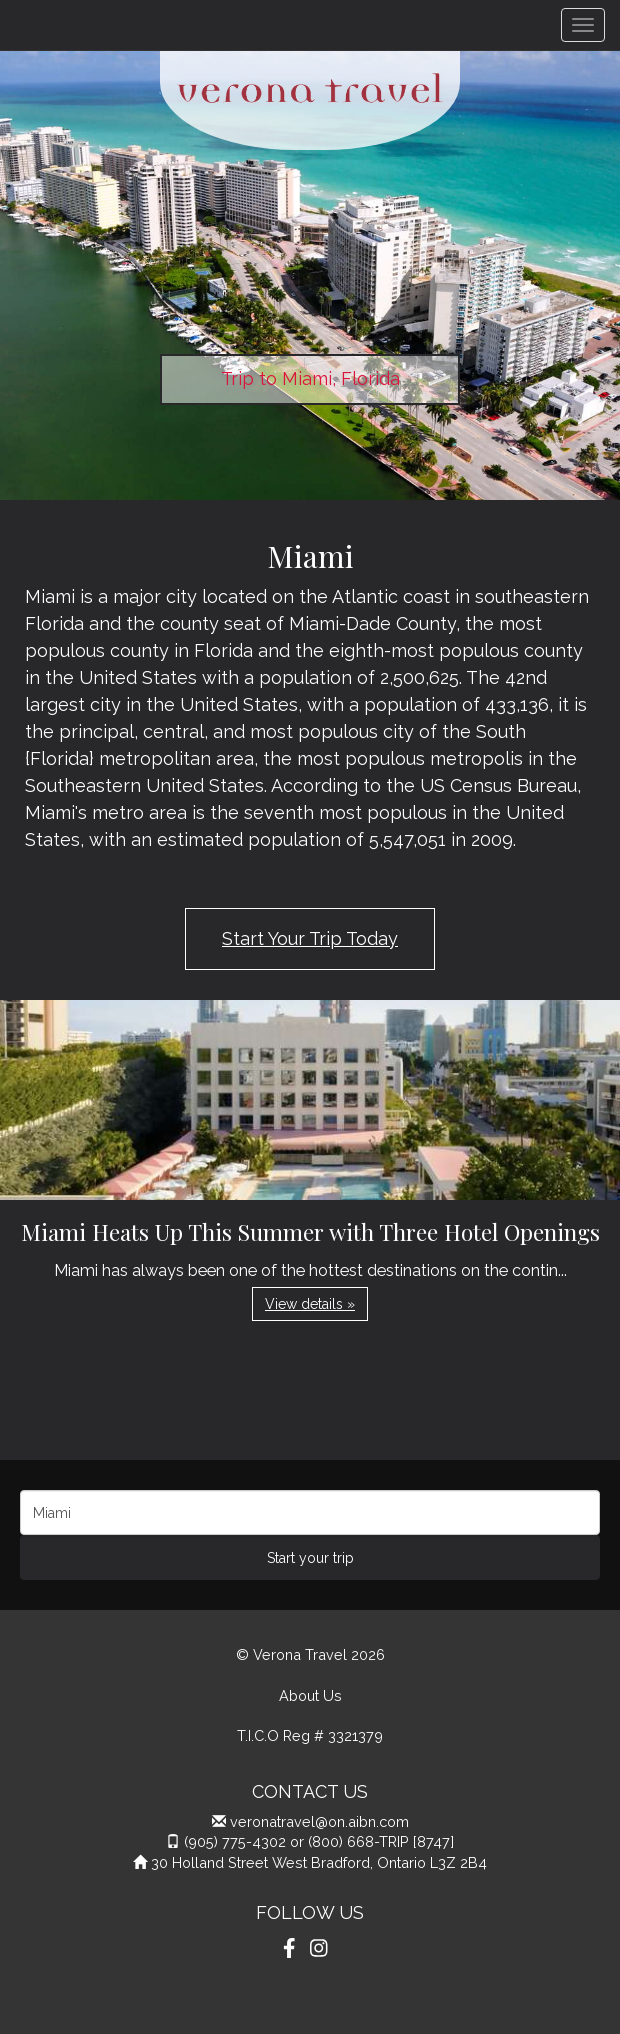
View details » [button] (310, 1304)
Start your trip (310, 1558)
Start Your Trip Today (310, 938)
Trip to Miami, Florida (310, 378)
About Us (310, 1695)
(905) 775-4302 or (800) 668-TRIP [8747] (319, 1841)
